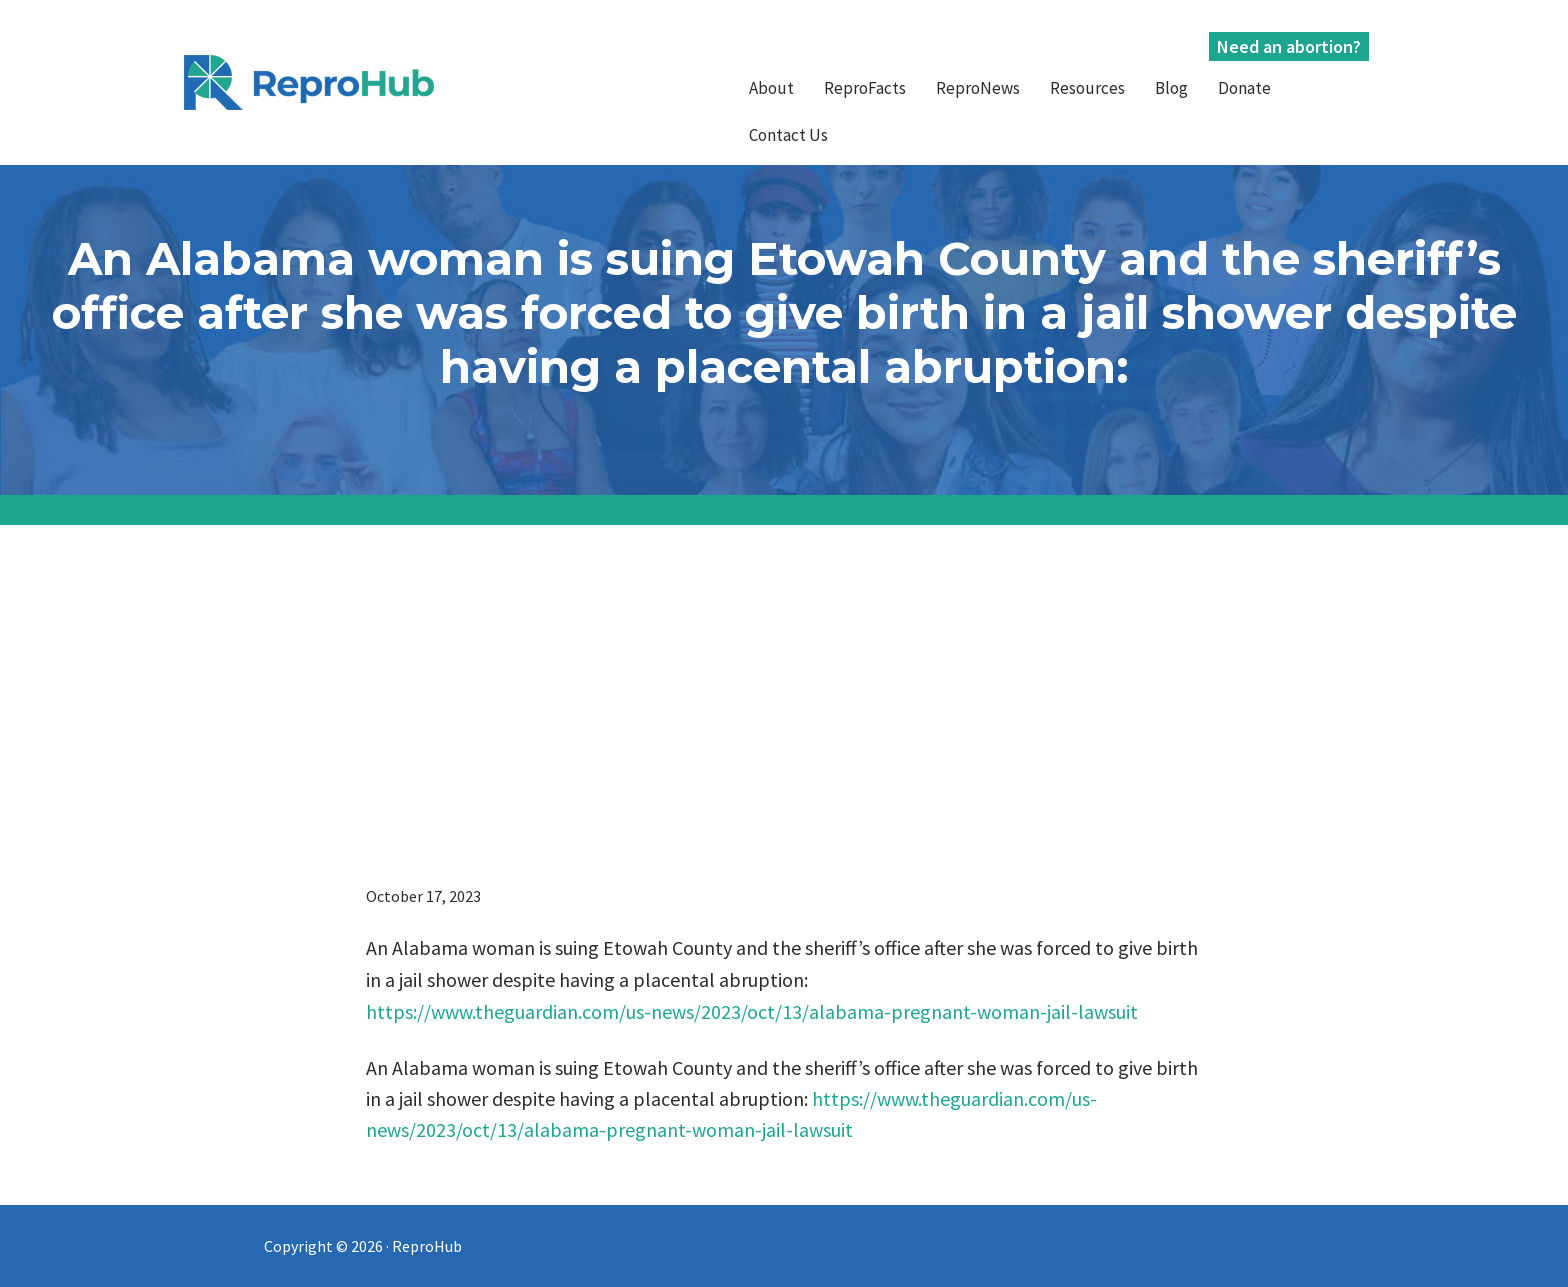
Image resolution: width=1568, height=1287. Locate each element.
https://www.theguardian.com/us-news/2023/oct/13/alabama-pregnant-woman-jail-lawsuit (752, 1011)
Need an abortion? (1289, 46)
